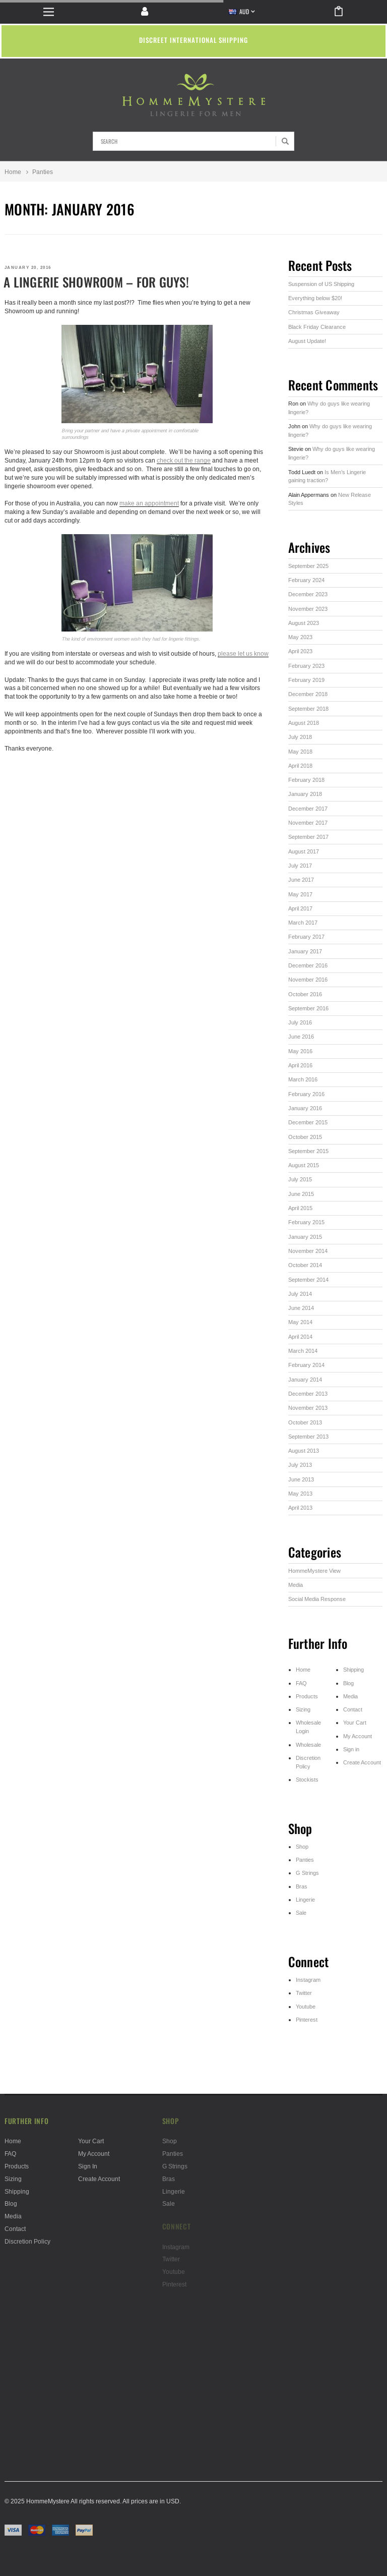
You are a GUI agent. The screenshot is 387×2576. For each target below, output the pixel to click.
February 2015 (306, 1222)
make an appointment (149, 503)
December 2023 (308, 594)
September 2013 (308, 1436)
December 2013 (308, 1393)
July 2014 (300, 1293)
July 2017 (300, 865)
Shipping (353, 1669)
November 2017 (308, 822)
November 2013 (308, 1407)
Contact (352, 1709)
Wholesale (308, 1744)
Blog (348, 1683)
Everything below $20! (315, 298)
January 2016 (305, 1108)
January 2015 (305, 1236)
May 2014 (300, 1322)
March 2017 (302, 922)
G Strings (307, 1872)
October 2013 (305, 1422)
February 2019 (306, 679)
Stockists (307, 1779)
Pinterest (306, 2019)
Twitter (304, 1992)
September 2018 (308, 708)
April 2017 (300, 908)
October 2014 (305, 1265)
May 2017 (300, 894)
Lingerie (305, 1899)
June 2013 (301, 1479)
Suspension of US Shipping (321, 284)
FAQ (301, 1683)
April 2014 (300, 1336)
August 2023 (303, 622)
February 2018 (306, 779)
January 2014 (305, 1379)
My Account (357, 1736)
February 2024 (306, 580)
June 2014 (301, 1307)
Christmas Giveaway (314, 312)
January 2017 (305, 951)
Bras (301, 1886)
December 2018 (308, 694)
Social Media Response (317, 1598)
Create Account (362, 1762)
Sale (301, 1912)
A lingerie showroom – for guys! (96, 281)
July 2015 (300, 1179)
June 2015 (301, 1193)
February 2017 (306, 936)
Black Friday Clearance (317, 326)
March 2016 (302, 1079)
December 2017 (308, 808)
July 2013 (300, 1464)
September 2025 (308, 565)
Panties (305, 1859)
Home (13, 172)
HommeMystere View (314, 1570)
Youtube (305, 2006)
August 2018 (303, 722)
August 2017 (303, 851)
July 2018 (300, 736)
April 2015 (300, 1208)
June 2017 (301, 879)
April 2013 (300, 1507)
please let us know (243, 653)
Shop (302, 1846)
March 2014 (302, 1350)
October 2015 (305, 1136)
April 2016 (300, 1065)
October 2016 (305, 994)
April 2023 (300, 651)
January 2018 (305, 793)
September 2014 (308, 1279)
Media (295, 1584)
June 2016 (301, 1036)
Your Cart (354, 1722)
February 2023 (306, 665)
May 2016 (300, 1051)
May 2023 (300, 637)
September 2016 (308, 1008)
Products (307, 1696)
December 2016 (308, 965)
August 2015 (303, 1165)
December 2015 (308, 1122)
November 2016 (308, 979)
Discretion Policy (27, 2241)
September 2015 (308, 1151)
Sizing (303, 1709)
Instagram (308, 1979)
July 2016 (300, 1022)
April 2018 (300, 765)
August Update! (307, 341)
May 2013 (300, 1493)
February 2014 (306, 1364)
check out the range (184, 460)
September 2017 (308, 836)
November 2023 (308, 608)
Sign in (351, 1749)
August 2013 (303, 1450)
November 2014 (308, 1250)
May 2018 (300, 751)
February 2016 (306, 1094)
